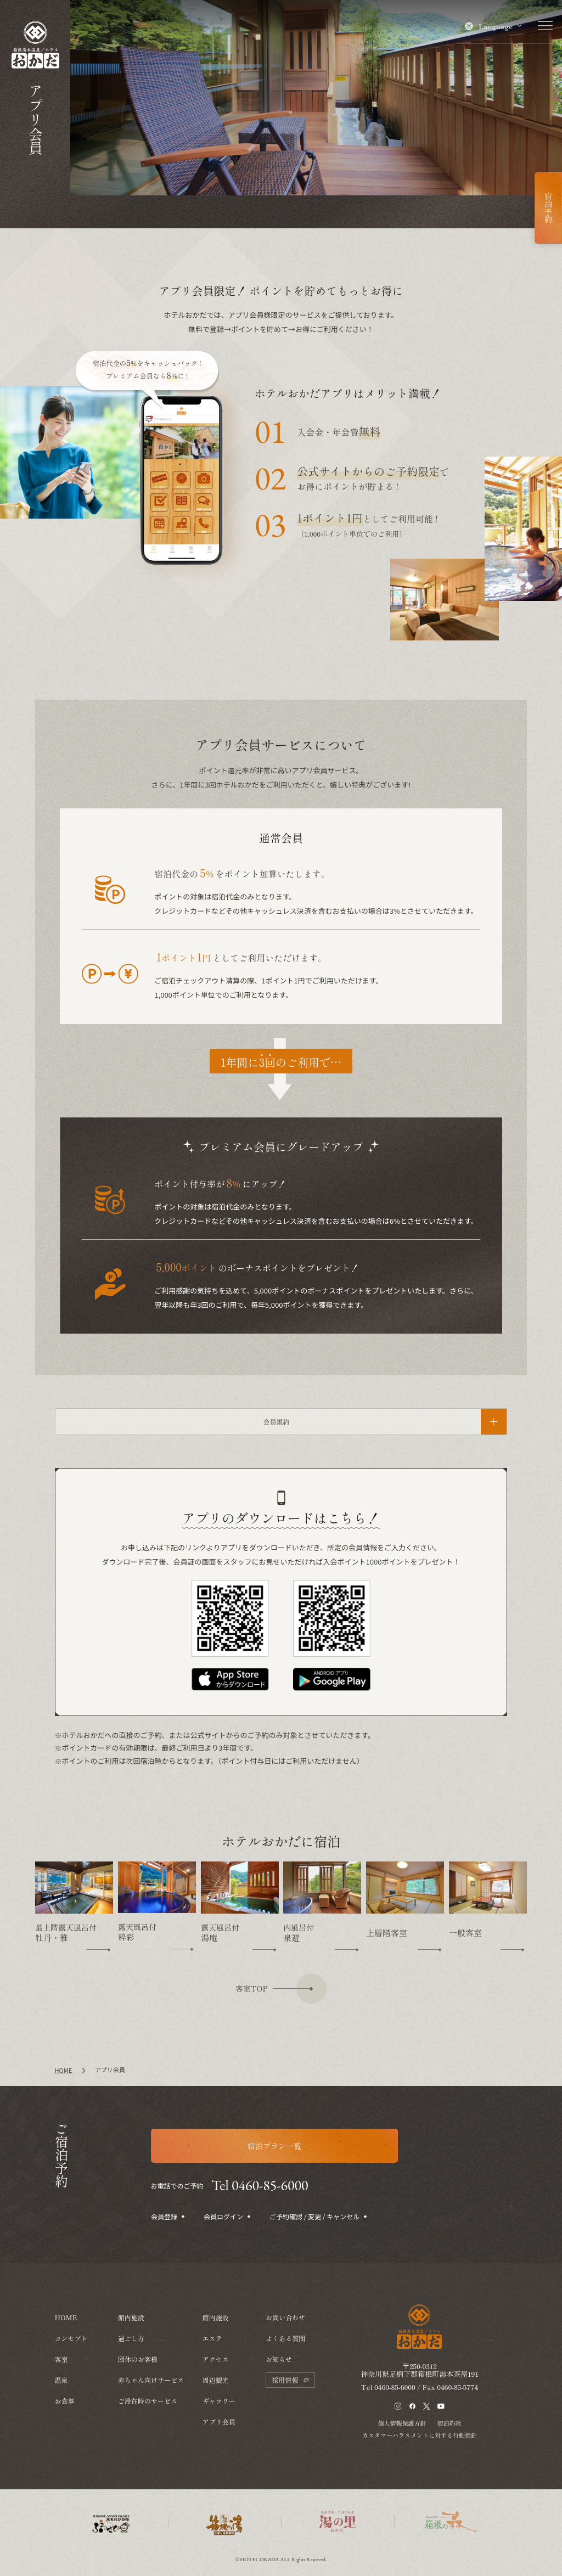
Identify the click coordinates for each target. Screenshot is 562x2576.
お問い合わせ (285, 2317)
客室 (61, 2359)
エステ (212, 2338)
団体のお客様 (138, 2359)
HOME (66, 2317)
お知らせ (279, 2359)
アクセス (216, 2359)
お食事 (65, 2400)
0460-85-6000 (394, 2507)
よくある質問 (285, 2338)
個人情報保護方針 (402, 2543)
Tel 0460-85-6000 (260, 2185)
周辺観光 (216, 2379)
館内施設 (131, 2317)
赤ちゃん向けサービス (151, 2379)
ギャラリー (219, 2400)
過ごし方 (131, 2338)
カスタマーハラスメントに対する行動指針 (419, 2555)
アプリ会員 (219, 2421)
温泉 (61, 2379)
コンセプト (71, 2338)
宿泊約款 (449, 2543)
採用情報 (290, 2379)
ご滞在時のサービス (147, 2400)
